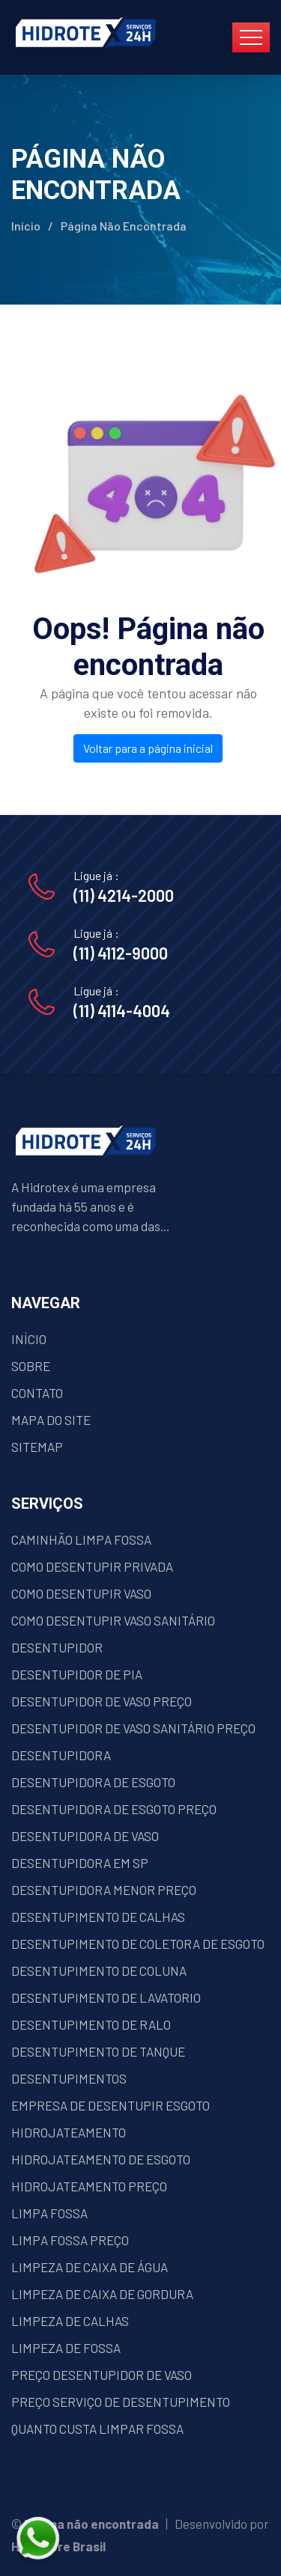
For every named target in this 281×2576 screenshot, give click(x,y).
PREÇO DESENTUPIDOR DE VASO (101, 2374)
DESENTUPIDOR (57, 1647)
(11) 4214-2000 (123, 895)
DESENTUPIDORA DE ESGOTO (93, 1781)
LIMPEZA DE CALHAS (70, 2320)
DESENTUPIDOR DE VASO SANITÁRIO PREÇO (133, 1728)
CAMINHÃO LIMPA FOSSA (81, 1539)
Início (25, 226)
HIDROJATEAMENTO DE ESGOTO (100, 2159)
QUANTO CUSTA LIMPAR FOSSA (97, 2428)
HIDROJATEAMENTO (68, 2132)
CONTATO (37, 1392)
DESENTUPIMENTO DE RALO (91, 2024)
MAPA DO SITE (51, 1419)
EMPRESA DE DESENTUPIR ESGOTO (110, 2105)
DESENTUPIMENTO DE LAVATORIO (106, 1997)
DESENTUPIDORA (61, 1755)
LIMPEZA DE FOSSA (66, 2347)
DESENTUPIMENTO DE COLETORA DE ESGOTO (138, 1943)
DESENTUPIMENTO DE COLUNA (99, 1970)
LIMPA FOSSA (49, 2213)
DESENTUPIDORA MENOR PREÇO (103, 1889)
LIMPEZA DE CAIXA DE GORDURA (102, 2293)
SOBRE (30, 1365)
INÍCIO (28, 1338)
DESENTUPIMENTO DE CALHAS (98, 1916)
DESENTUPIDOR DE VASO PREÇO (101, 1701)
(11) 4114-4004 (121, 1010)
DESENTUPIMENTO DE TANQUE (98, 2051)
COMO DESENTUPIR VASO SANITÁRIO (113, 1620)
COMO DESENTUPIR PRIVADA (92, 1566)
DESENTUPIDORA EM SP (79, 1862)
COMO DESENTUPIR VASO (81, 1593)
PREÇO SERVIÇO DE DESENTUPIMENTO (120, 2401)
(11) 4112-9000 (120, 952)
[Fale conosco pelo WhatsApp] (118, 2538)
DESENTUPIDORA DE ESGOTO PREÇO (114, 1808)
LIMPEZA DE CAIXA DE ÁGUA (89, 2266)
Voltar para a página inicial (148, 748)
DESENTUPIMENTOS (69, 2078)
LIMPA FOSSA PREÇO (70, 2239)
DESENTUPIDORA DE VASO (85, 1835)
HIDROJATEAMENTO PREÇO (89, 2186)
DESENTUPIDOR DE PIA (76, 1674)
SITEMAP (37, 1446)
